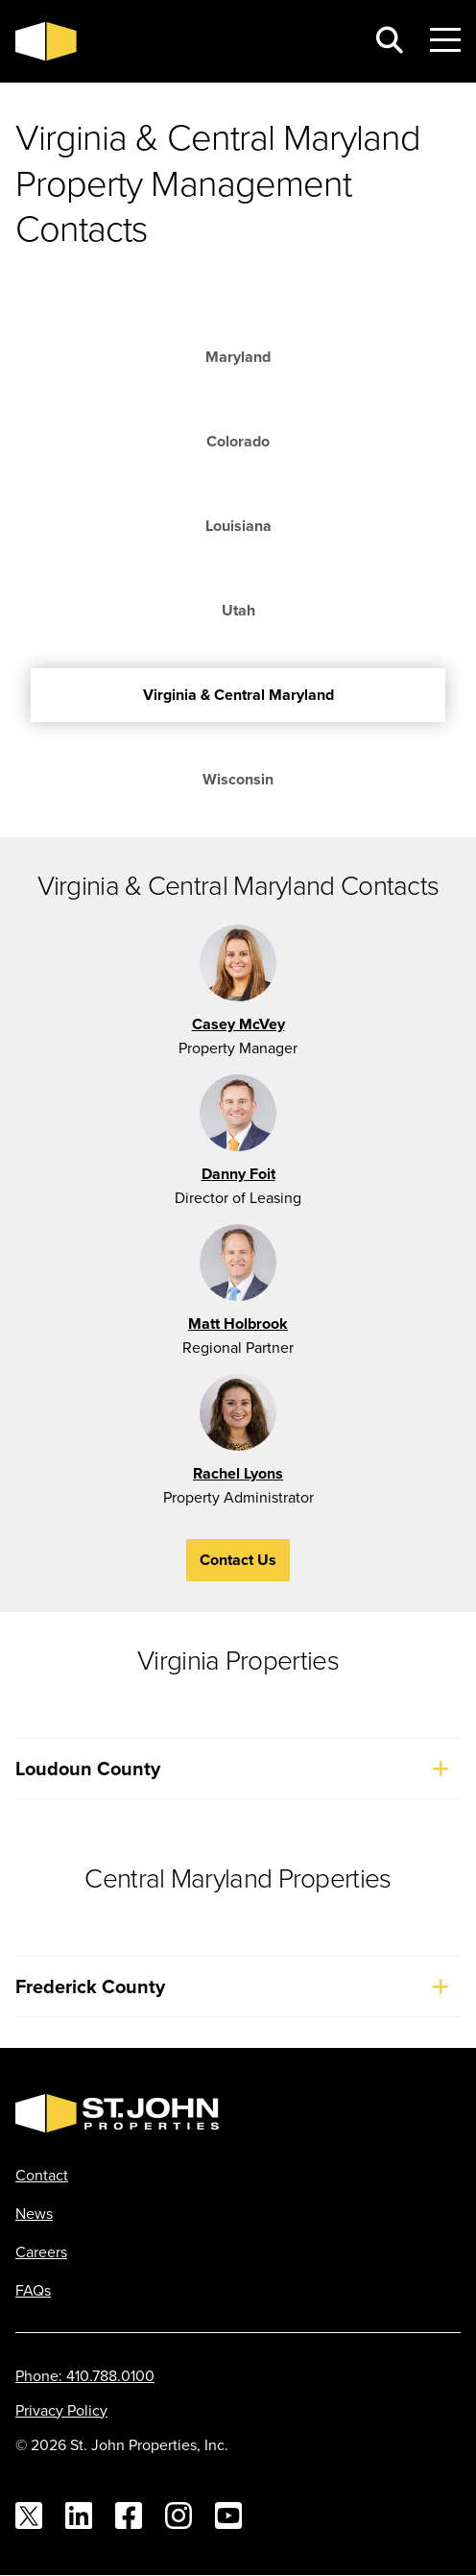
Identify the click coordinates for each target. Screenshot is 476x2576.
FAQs (33, 2289)
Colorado (238, 441)
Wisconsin (238, 779)
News (34, 2213)
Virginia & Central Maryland (238, 695)
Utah (238, 610)
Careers (41, 2251)
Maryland (238, 357)
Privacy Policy (61, 2409)
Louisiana (238, 526)
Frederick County (238, 1986)
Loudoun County (238, 1768)
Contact (41, 2174)
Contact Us (238, 1560)
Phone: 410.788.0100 (85, 2375)
